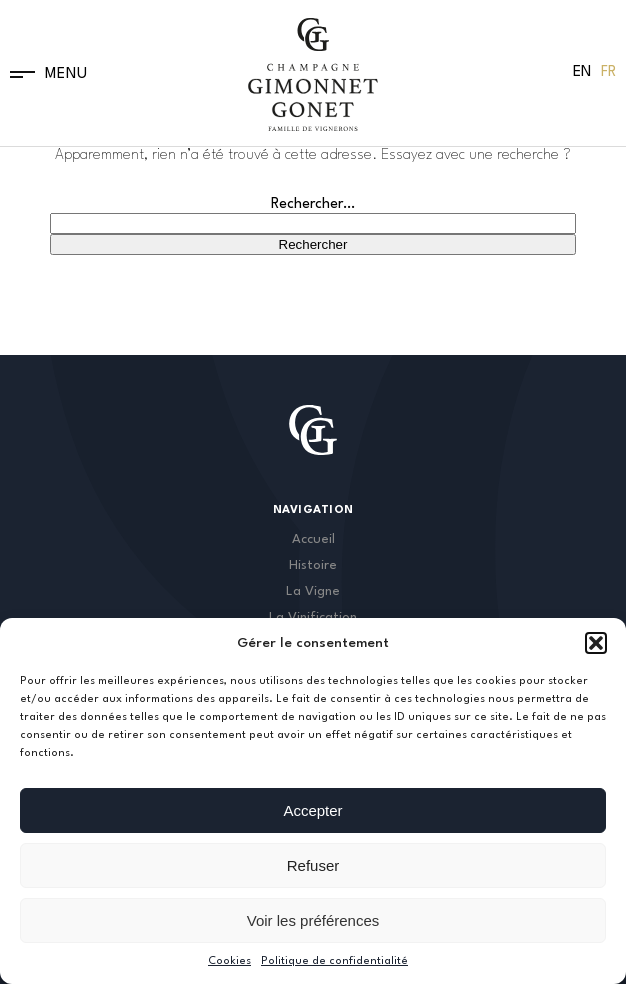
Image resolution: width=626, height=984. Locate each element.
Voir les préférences (313, 920)
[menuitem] (582, 73)
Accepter (312, 810)
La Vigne (313, 591)
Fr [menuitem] (608, 72)
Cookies (229, 961)
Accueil (313, 539)
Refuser (313, 865)
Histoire (313, 565)
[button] (596, 643)
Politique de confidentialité (334, 961)
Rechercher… (313, 204)
